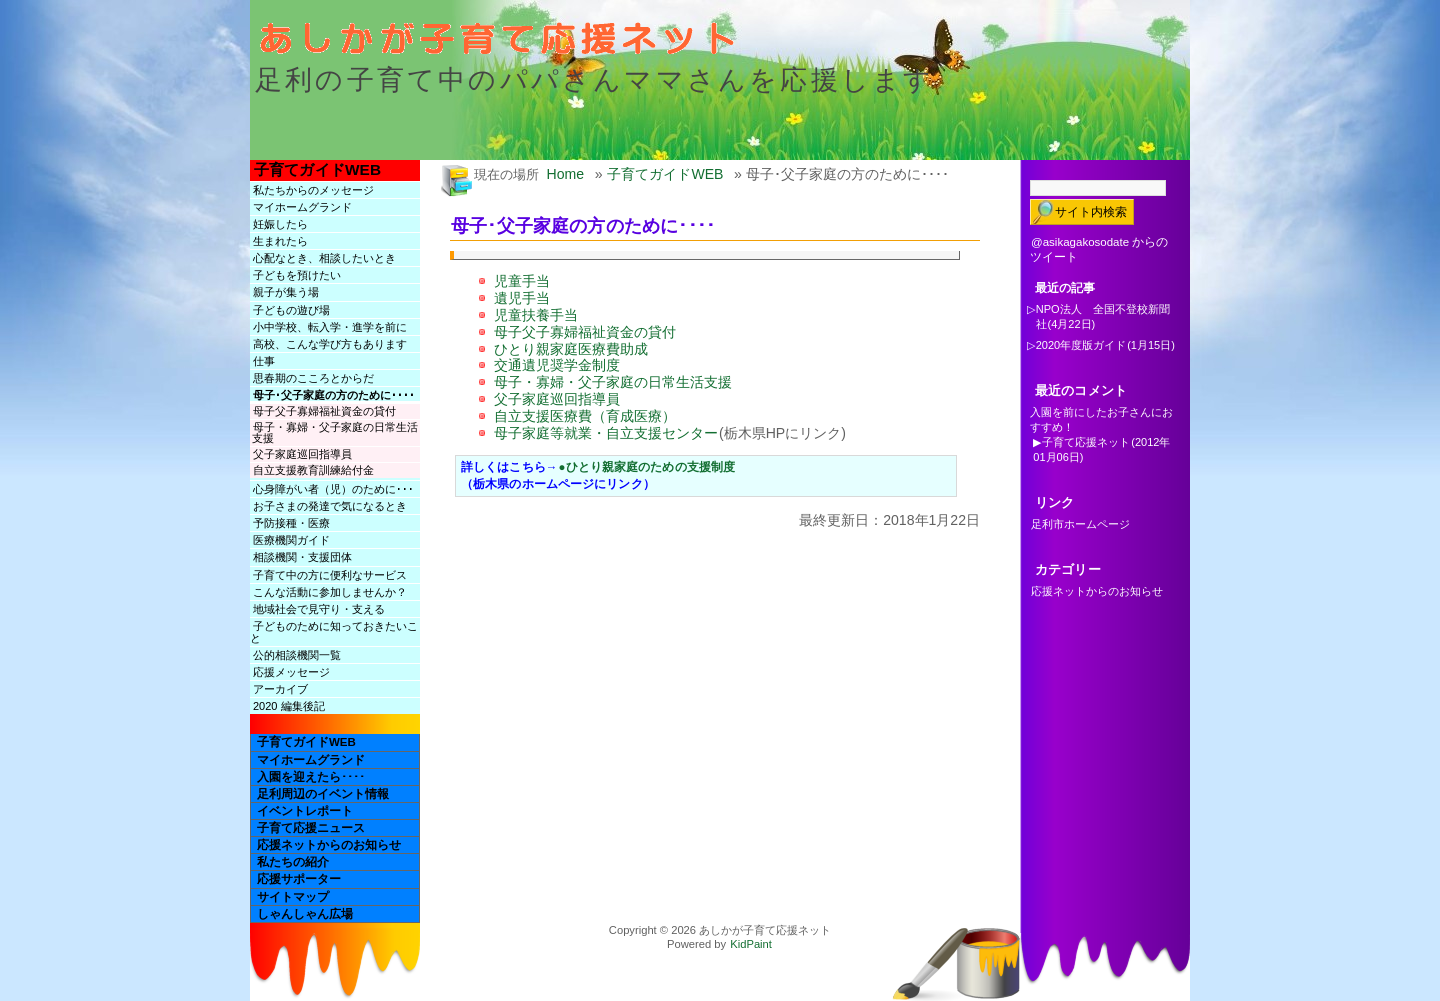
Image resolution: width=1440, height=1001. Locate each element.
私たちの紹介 (293, 862)
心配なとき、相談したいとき (324, 258)
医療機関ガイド (291, 540)
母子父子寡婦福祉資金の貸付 (324, 411)
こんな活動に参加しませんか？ (330, 592)
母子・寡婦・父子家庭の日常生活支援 (335, 432)
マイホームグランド (302, 207)
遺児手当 (522, 298)
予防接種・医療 (291, 523)
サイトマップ (293, 897)
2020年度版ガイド (1081, 345)
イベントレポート (305, 811)
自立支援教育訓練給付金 (313, 470)
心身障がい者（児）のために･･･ (333, 489)
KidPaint (751, 944)
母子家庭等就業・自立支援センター (606, 433)
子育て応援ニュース (311, 828)
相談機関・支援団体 (302, 557)
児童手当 (522, 281)
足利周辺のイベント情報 (323, 794)
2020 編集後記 (289, 706)
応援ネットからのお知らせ (329, 845)
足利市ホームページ (1080, 524)
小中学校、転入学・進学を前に (330, 327)
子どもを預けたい (297, 275)
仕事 (264, 361)
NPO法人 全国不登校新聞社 (1103, 316)
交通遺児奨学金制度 (557, 365)
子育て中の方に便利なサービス (330, 575)
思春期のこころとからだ (313, 378)
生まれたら (280, 241)
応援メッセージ (291, 672)
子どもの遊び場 (291, 310)
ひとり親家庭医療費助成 (571, 349)
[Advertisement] (694, 574)
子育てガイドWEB (317, 169)
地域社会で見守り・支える (319, 609)
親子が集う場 (286, 292)
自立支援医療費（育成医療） (585, 416)
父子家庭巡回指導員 (302, 454)
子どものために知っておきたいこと (334, 632)
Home (566, 174)
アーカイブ (280, 689)
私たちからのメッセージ (313, 190)
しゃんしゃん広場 (305, 914)
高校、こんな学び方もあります (330, 344)
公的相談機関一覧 (297, 655)
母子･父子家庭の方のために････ (334, 395)
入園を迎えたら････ (311, 777)
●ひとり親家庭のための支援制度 (646, 467)
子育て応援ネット (1086, 442)
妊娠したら (280, 224)
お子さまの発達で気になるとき (330, 506)
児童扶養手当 (536, 315)
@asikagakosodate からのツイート (1099, 249)
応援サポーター (299, 879)
